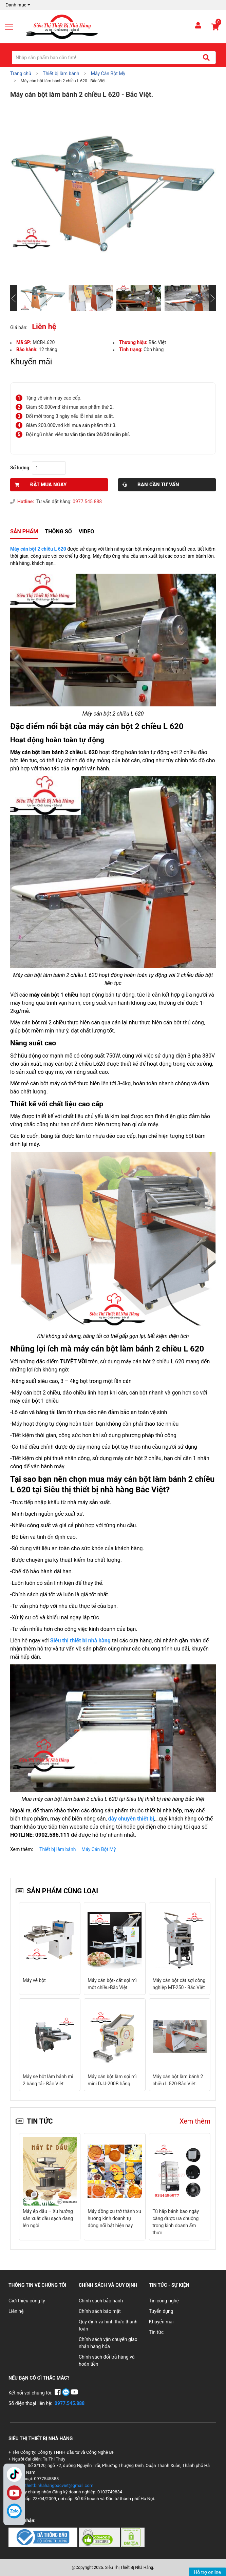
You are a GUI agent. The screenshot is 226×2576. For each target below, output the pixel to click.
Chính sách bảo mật (100, 2311)
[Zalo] (14, 2511)
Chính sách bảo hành (101, 2300)
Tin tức (156, 2332)
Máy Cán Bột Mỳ (98, 1849)
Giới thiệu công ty (26, 2300)
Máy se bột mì (168, 2076)
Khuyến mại (161, 2321)
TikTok (14, 2474)
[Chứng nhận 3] (133, 2536)
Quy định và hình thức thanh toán (108, 2325)
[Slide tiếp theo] (212, 298)
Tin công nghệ (164, 2300)
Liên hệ (16, 2311)
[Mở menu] (11, 26)
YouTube (14, 2492)
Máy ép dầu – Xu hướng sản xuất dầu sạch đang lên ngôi (48, 2218)
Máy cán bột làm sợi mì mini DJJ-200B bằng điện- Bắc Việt (47, 2083)
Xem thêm (195, 2121)
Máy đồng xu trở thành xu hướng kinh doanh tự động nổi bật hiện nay (114, 2218)
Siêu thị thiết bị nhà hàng (80, 1640)
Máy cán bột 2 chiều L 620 (38, 549)
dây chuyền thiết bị (131, 1818)
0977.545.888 (87, 501)
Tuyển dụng (161, 2311)
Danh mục (18, 5)
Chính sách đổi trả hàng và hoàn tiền (107, 2360)
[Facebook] (58, 2393)
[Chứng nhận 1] (43, 2536)
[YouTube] (74, 2393)
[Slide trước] (13, 298)
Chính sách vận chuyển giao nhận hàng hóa (108, 2343)
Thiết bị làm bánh (57, 1849)
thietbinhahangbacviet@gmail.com (59, 2485)
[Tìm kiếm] (206, 57)
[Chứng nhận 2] (100, 2536)
